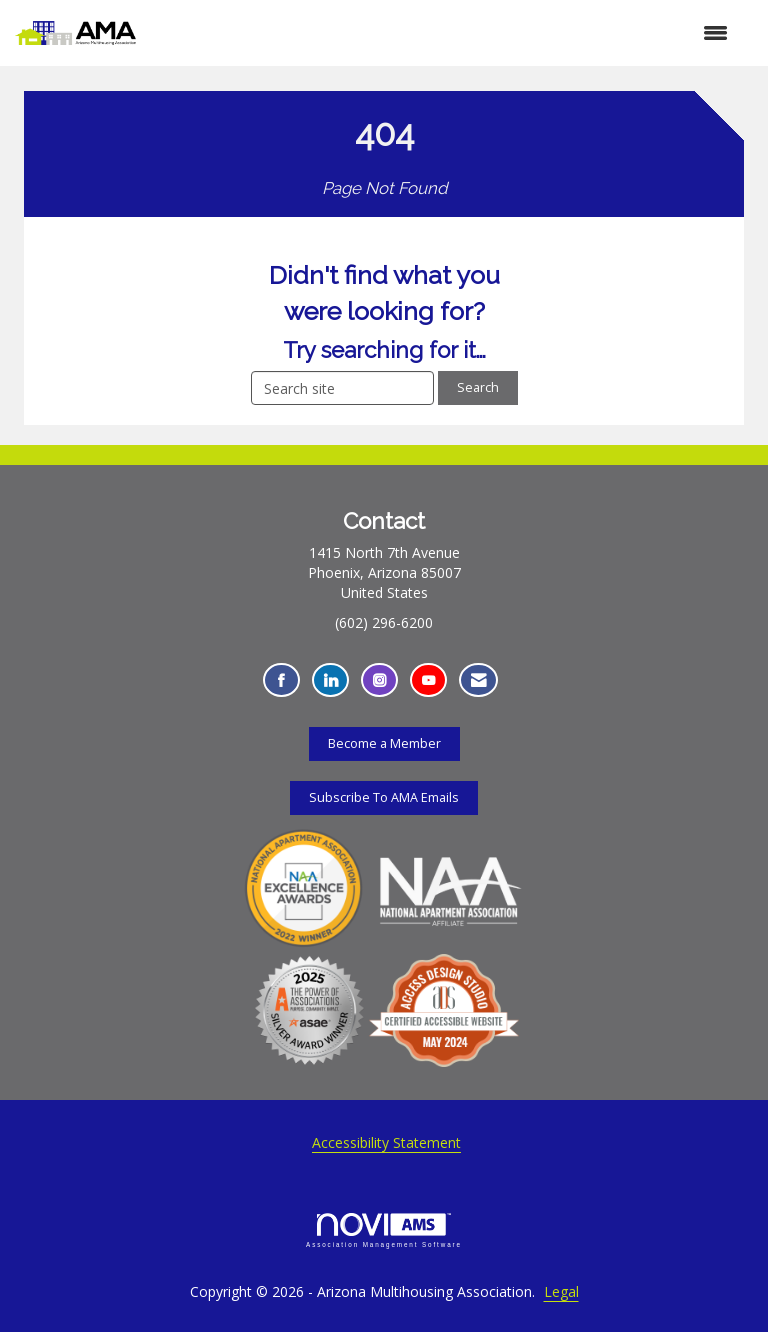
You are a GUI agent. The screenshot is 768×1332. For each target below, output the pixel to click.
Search (478, 387)
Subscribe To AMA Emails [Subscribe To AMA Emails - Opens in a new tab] (384, 797)
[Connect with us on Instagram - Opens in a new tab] (379, 680)
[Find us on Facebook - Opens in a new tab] (281, 680)
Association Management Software (384, 1230)
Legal (561, 1291)
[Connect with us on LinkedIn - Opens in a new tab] (330, 680)
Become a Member (384, 743)
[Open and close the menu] (442, 33)
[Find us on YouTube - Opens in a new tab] (428, 680)
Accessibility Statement (386, 1142)
